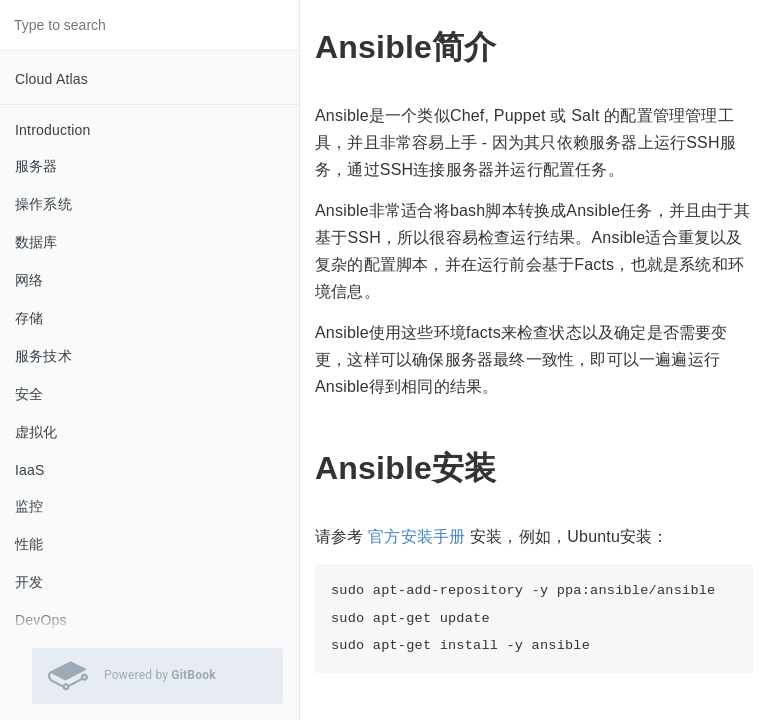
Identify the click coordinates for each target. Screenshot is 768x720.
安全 (29, 394)
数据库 (36, 242)
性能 (29, 544)
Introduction (53, 130)
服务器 (36, 166)
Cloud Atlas (51, 79)
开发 (29, 582)
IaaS (30, 470)
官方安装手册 (416, 536)
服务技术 (43, 356)
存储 (29, 318)
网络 (29, 280)
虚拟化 (36, 432)
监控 (29, 506)
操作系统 (43, 204)
